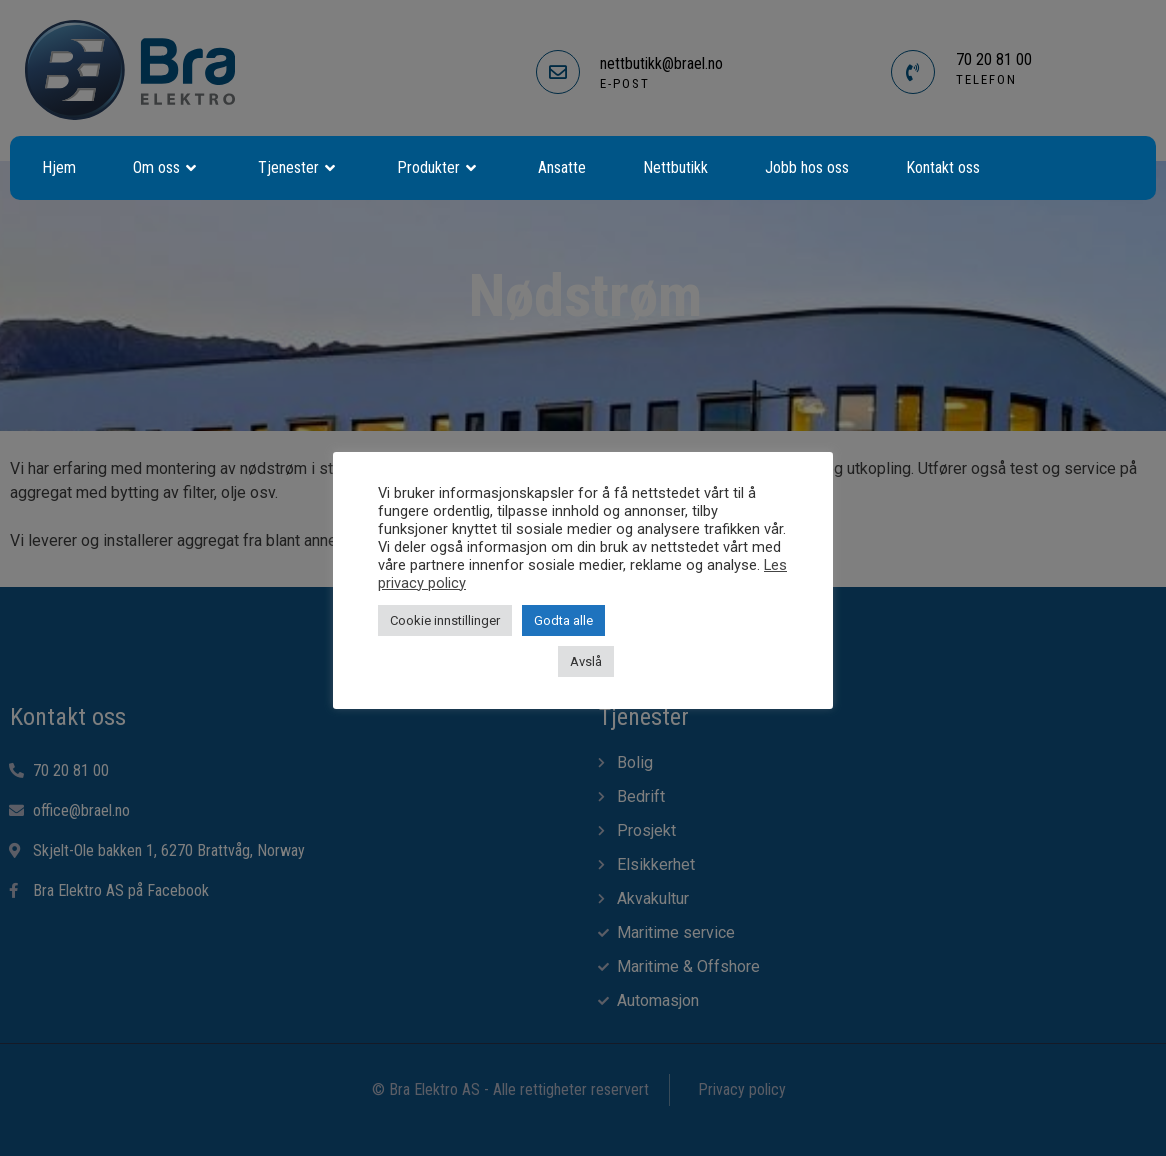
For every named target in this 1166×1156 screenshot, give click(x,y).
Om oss (167, 168)
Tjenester (299, 168)
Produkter (439, 168)
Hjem (59, 167)
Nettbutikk (675, 167)
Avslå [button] (586, 661)
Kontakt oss (943, 167)
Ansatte (562, 167)
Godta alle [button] (563, 620)
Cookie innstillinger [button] (445, 620)
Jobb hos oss (807, 167)
